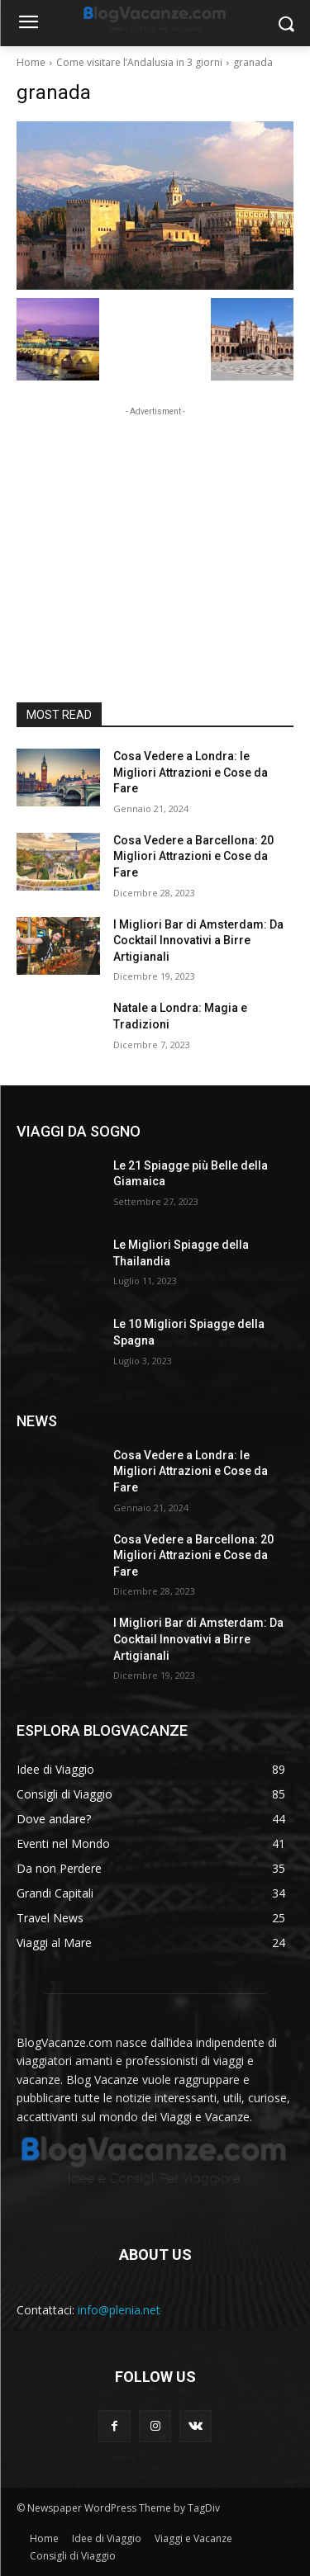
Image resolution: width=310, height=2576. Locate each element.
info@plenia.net (119, 2310)
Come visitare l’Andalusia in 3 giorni (139, 62)
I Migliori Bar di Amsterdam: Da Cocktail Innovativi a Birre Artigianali (198, 940)
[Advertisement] (155, 523)
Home (31, 62)
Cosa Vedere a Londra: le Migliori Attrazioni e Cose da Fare (190, 772)
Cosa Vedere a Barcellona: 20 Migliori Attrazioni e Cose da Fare (193, 856)
